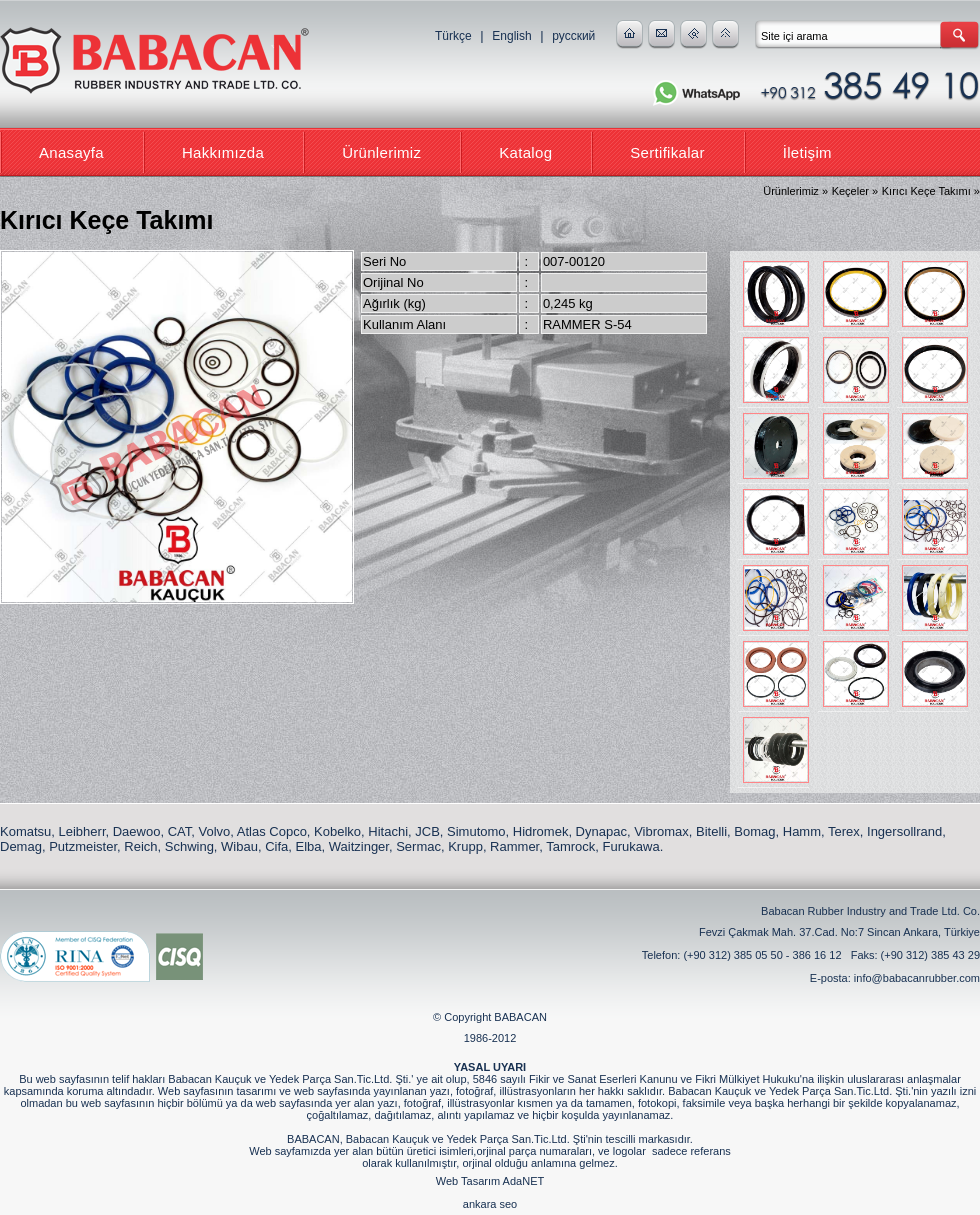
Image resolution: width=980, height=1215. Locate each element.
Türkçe (453, 36)
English (511, 36)
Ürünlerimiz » (795, 191)
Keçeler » (855, 191)
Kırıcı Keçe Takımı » (931, 191)
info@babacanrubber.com (917, 978)
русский (573, 36)
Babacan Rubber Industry (155, 62)
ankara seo (490, 1204)
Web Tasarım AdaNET (490, 1181)
